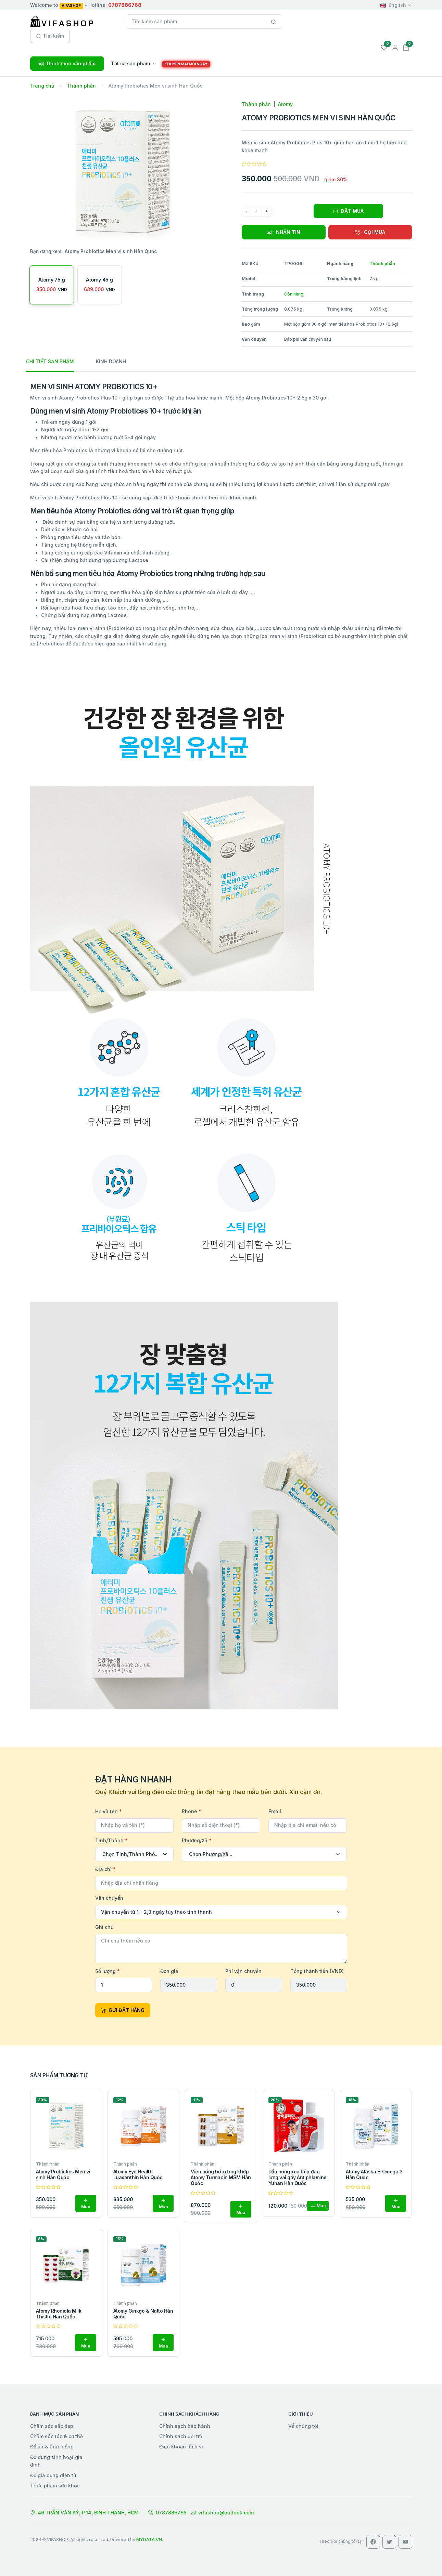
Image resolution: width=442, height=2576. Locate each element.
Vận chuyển (109, 1898)
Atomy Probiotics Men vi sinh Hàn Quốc (63, 2174)
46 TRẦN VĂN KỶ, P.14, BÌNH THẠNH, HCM (84, 2512)
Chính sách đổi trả (180, 2436)
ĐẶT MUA (348, 211)
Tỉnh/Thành (111, 1840)
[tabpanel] (221, 1046)
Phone (191, 1811)
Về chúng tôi (303, 2426)
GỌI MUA (370, 232)
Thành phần (81, 86)
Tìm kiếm (50, 36)
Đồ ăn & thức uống (52, 2446)
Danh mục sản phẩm (67, 63)
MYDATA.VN (149, 2539)
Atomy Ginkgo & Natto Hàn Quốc (143, 2313)
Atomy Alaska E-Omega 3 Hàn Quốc (374, 2174)
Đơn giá (169, 1971)
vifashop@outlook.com (222, 2512)
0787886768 (167, 2512)
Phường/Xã (197, 1840)
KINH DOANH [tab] (111, 361)
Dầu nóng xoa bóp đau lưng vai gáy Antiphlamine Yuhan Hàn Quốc (297, 2177)
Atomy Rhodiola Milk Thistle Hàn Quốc (58, 2313)
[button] (406, 47)
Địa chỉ (105, 1869)
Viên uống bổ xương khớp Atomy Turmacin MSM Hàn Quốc (221, 2177)
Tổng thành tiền (317, 1971)
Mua (85, 2203)
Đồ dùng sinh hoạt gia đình (56, 2461)
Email (274, 1811)
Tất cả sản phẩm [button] (130, 63)
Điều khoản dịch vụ (181, 2446)
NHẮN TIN (283, 232)
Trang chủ (42, 86)
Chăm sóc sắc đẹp (51, 2426)
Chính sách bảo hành (184, 2426)
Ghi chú (104, 1927)
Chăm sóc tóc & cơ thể (56, 2436)
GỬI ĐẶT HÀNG (122, 2010)
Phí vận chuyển (243, 1971)
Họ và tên (108, 1811)
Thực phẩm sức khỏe (55, 2485)
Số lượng (107, 1971)
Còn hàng (293, 294)
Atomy (285, 104)
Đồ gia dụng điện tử (53, 2475)
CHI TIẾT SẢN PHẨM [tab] (50, 361)
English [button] (393, 5)
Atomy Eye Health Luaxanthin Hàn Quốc (138, 2174)
